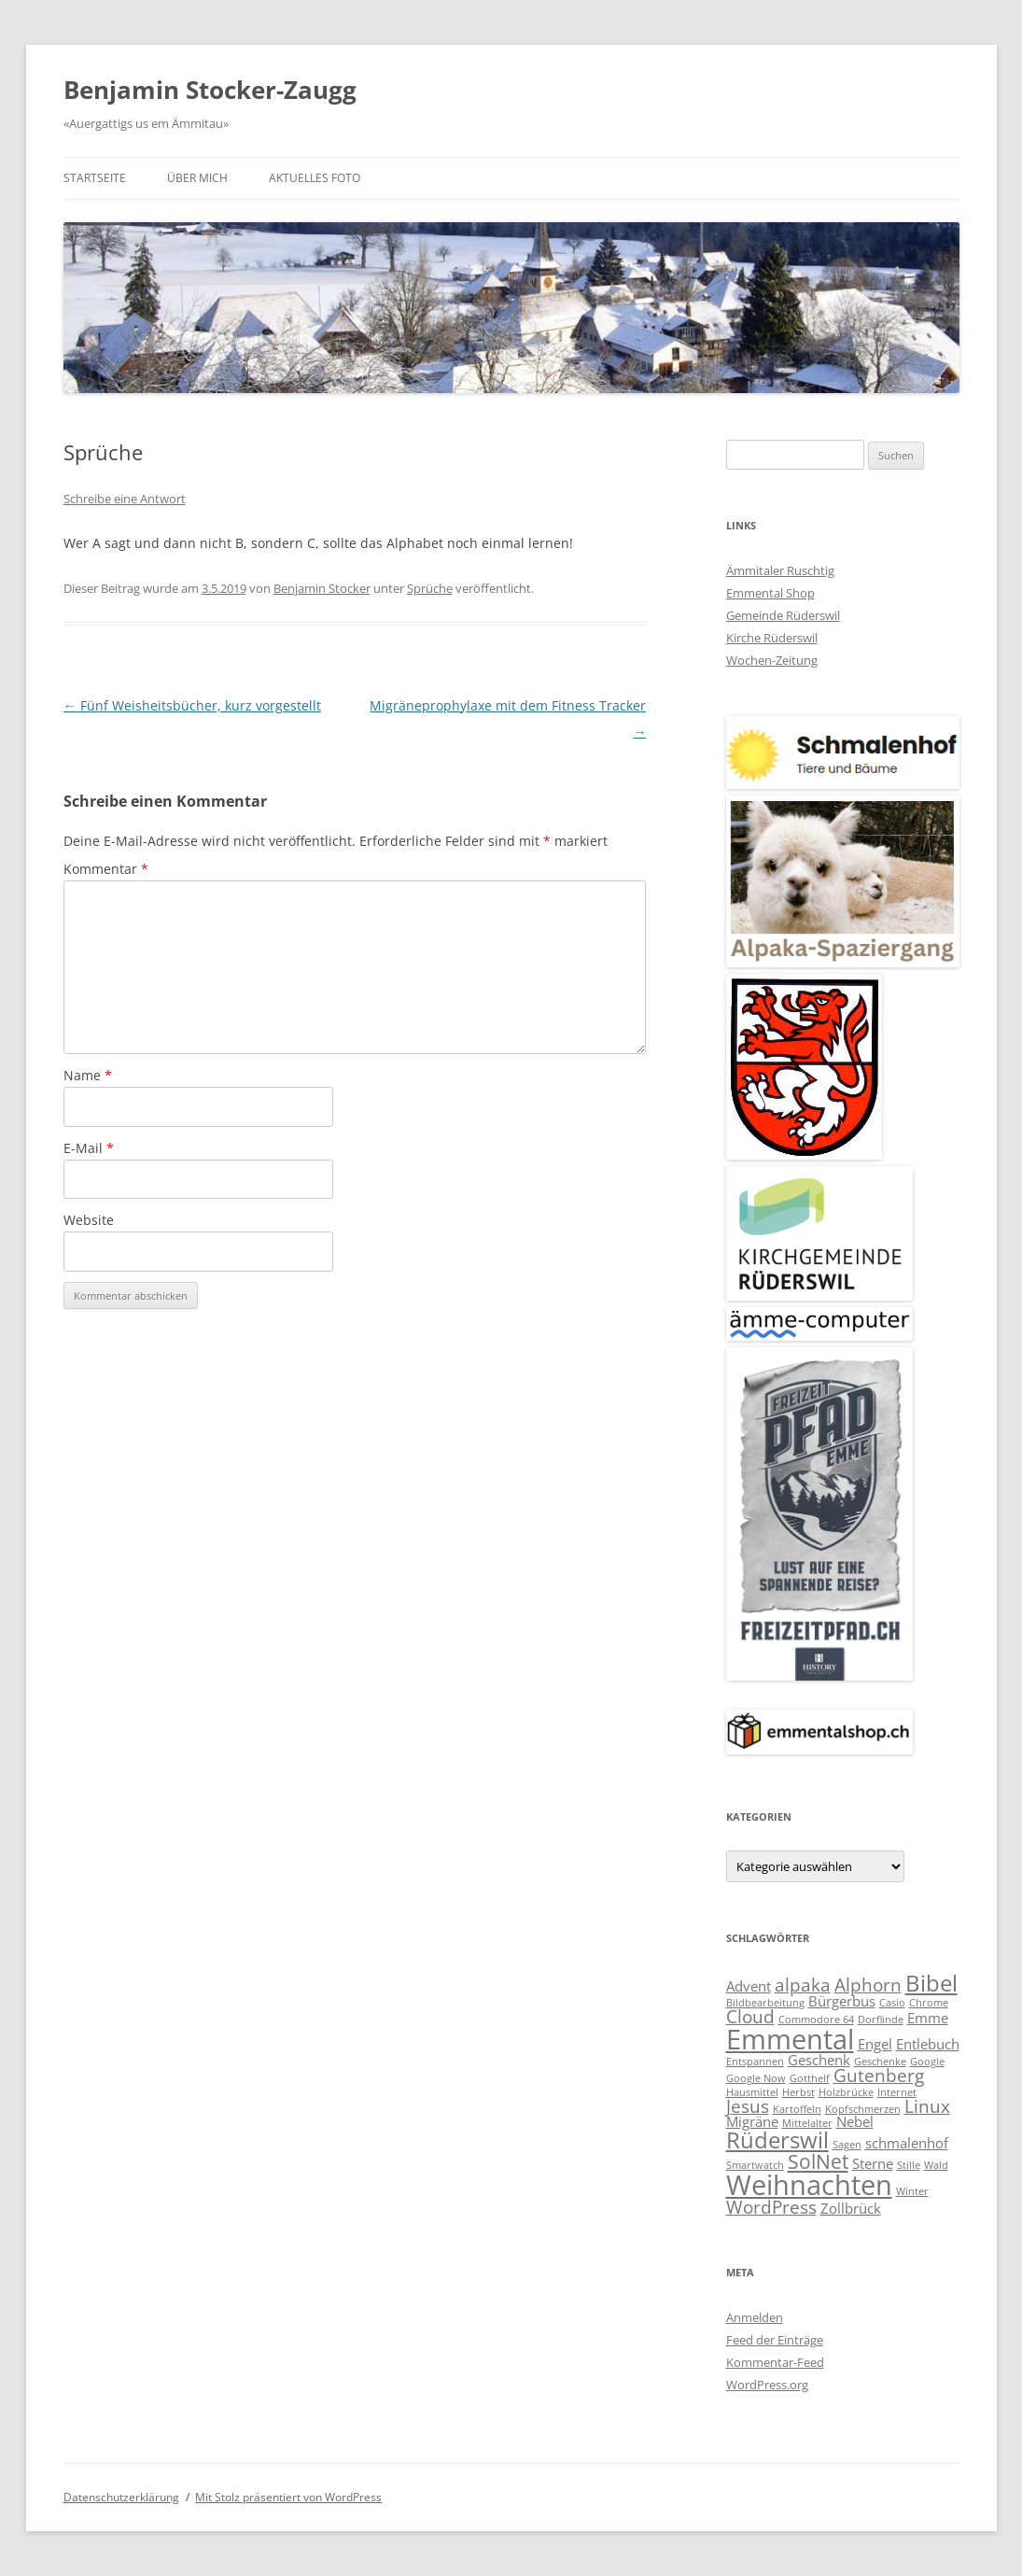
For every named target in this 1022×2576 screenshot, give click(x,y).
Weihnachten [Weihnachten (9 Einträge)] (809, 2184)
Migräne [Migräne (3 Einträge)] (752, 2121)
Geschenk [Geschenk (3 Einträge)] (819, 2059)
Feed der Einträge (774, 2339)
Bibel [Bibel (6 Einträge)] (931, 1982)
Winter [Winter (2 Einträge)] (912, 2191)
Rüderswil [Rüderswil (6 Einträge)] (777, 2139)
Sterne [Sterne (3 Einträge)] (872, 2163)
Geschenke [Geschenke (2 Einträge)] (880, 2061)
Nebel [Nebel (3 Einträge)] (855, 2121)
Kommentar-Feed (775, 2362)
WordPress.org (767, 2384)
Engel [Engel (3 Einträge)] (875, 2043)
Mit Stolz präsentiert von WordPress (288, 2497)
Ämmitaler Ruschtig (780, 570)
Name (87, 1075)
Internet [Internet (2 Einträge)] (897, 2092)
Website (88, 1220)
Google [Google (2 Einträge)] (927, 2061)
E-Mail (88, 1148)
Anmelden (754, 2317)
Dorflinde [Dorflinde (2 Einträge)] (880, 2019)
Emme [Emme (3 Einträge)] (927, 2017)
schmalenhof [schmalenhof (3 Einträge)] (906, 2142)
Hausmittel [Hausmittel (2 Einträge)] (752, 2092)
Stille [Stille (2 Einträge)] (908, 2165)
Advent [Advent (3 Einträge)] (748, 1986)
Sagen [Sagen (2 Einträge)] (847, 2144)
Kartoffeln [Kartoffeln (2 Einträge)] (797, 2109)
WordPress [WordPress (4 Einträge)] (771, 2206)
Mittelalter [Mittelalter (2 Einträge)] (807, 2123)
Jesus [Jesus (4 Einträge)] (747, 2106)
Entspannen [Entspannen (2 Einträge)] (755, 2061)
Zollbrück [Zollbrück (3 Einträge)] (850, 2208)
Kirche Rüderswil (772, 637)
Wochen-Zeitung (772, 660)
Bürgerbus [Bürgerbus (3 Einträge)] (841, 2001)
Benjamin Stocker (322, 588)
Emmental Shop (770, 592)
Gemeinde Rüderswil (783, 615)
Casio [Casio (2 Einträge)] (892, 2002)
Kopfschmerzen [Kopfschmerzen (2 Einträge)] (863, 2109)
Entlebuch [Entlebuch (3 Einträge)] (927, 2043)
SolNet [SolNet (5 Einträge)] (818, 2161)
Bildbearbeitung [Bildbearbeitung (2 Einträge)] (765, 2002)
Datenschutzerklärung (121, 2497)
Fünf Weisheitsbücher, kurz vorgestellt (192, 705)
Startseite (94, 178)
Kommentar (105, 869)
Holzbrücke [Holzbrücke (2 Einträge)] (846, 2092)
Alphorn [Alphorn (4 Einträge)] (868, 1984)
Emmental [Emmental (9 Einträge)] (790, 2039)
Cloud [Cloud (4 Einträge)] (750, 2016)
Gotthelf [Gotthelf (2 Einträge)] (810, 2078)
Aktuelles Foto (314, 178)
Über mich (197, 178)
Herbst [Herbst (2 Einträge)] (798, 2092)
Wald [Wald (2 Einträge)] (936, 2165)
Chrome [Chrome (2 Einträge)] (928, 2002)
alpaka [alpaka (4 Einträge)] (803, 1984)
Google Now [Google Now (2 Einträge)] (756, 2078)
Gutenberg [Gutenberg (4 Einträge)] (878, 2075)
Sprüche (430, 588)
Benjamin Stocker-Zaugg (210, 89)
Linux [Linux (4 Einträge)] (927, 2106)
